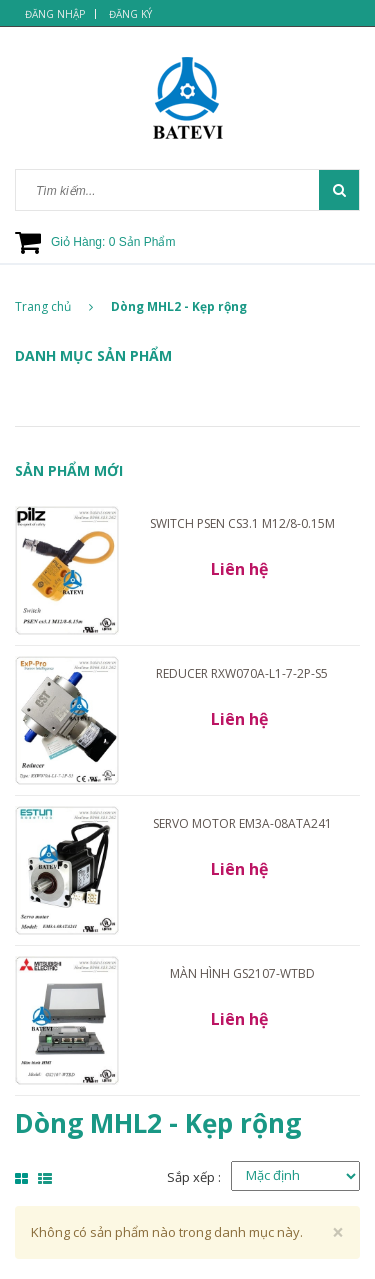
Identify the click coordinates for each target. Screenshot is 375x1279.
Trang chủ (54, 306)
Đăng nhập (55, 14)
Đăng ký (130, 14)
